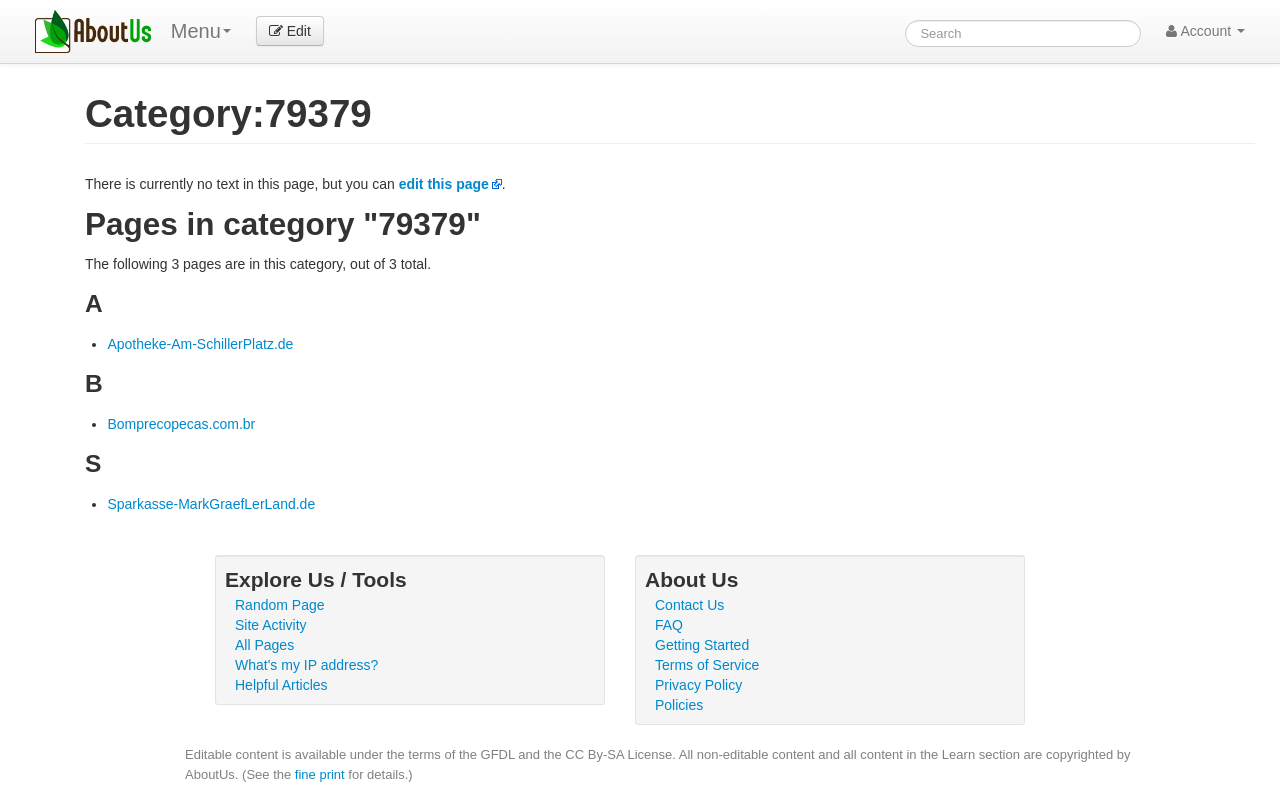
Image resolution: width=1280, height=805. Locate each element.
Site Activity (271, 625)
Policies (679, 705)
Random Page (280, 605)
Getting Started (702, 645)
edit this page (444, 184)
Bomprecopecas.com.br (181, 424)
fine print (320, 774)
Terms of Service (707, 665)
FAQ (669, 625)
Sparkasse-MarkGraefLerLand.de (211, 504)
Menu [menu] (201, 31)
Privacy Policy (698, 685)
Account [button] (1205, 31)
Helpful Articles (281, 685)
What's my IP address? (306, 665)
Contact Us (689, 605)
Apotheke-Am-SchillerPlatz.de (200, 344)
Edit (290, 31)
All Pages (264, 645)
